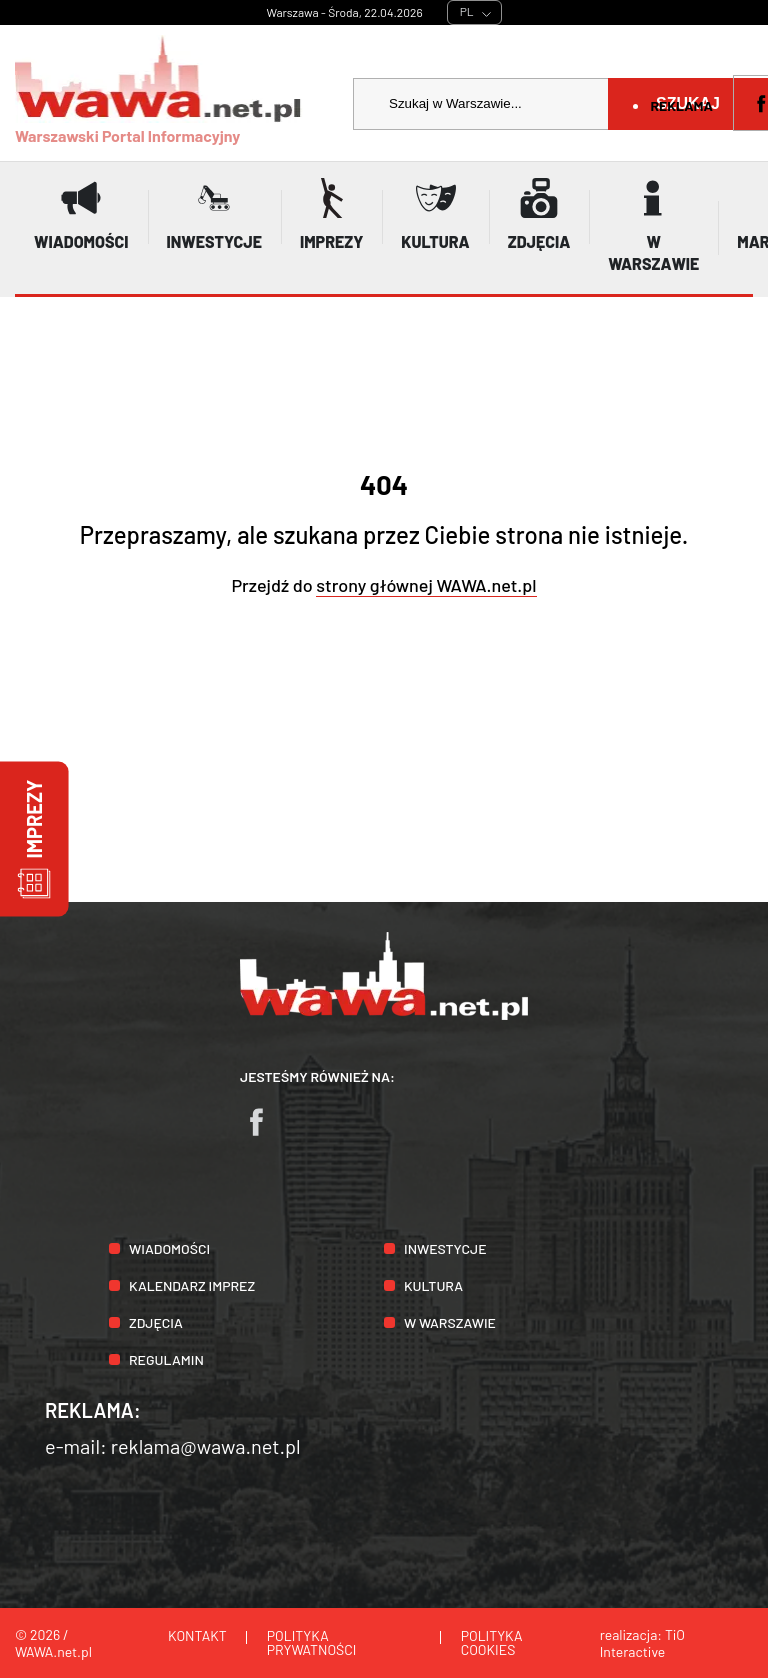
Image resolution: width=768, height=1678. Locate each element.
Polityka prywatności (312, 1642)
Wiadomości (169, 1248)
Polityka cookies (492, 1642)
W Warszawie (450, 1322)
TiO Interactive (642, 1643)
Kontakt (197, 1635)
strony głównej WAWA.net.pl (426, 585)
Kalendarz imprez (192, 1285)
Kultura (433, 1285)
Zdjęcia (156, 1322)
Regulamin (166, 1359)
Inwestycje (445, 1248)
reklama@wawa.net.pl (206, 1446)
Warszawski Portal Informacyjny (159, 90)
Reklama (681, 105)
